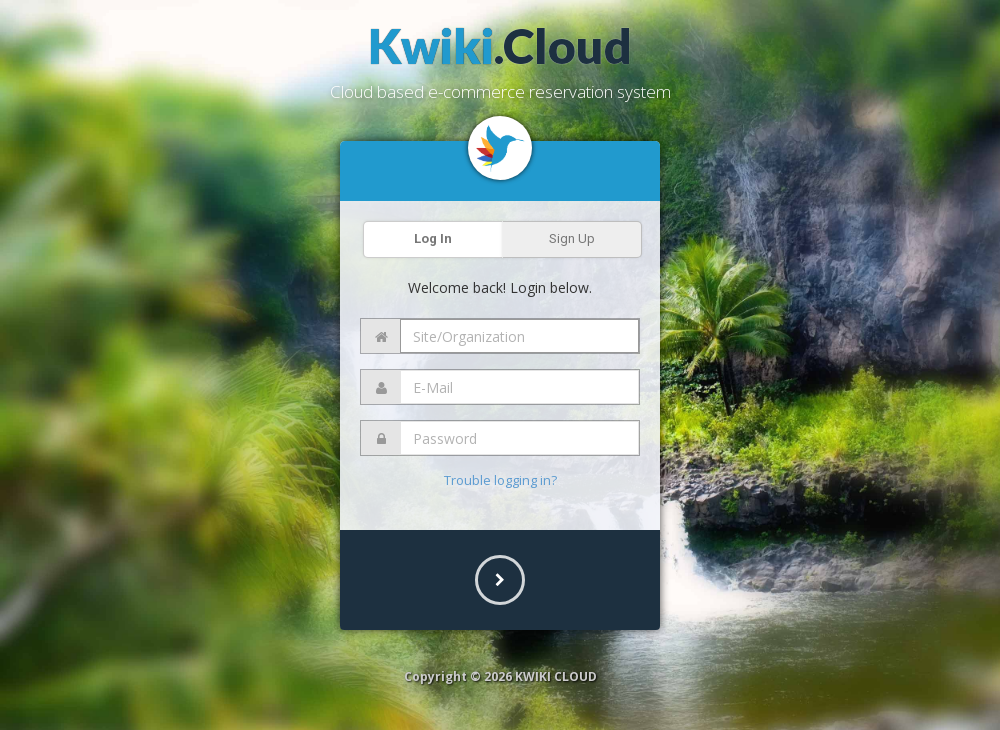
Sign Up (572, 238)
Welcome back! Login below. (500, 287)
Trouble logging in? (500, 480)
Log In (433, 238)
